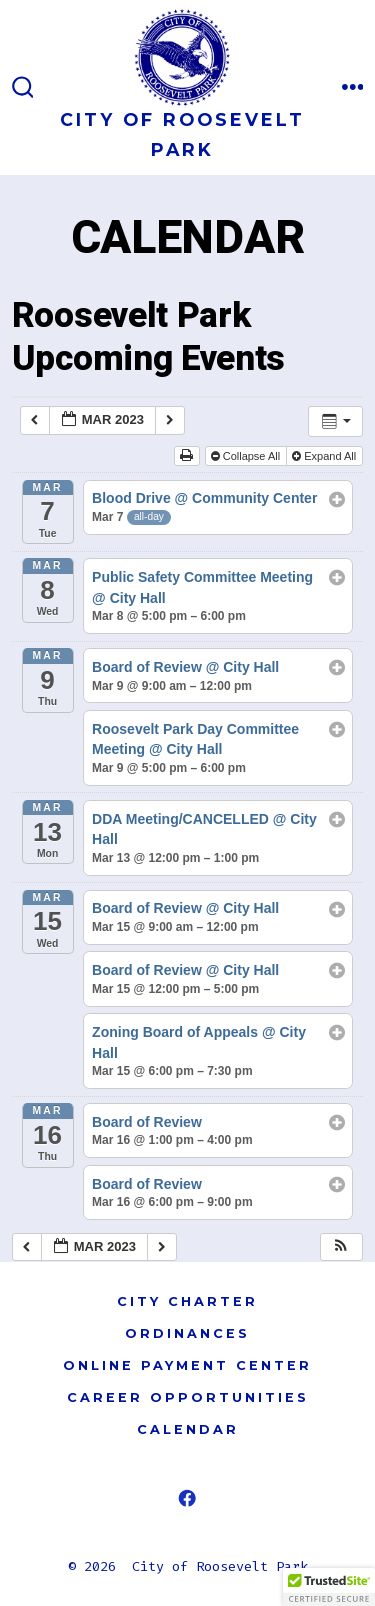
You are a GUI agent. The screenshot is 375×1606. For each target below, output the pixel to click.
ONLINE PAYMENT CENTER (187, 1365)
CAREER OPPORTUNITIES (188, 1397)
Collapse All (247, 456)
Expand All (325, 456)
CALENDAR (188, 1429)
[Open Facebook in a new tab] (187, 1498)
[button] (341, 1247)
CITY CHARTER (187, 1301)
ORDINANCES (187, 1333)
